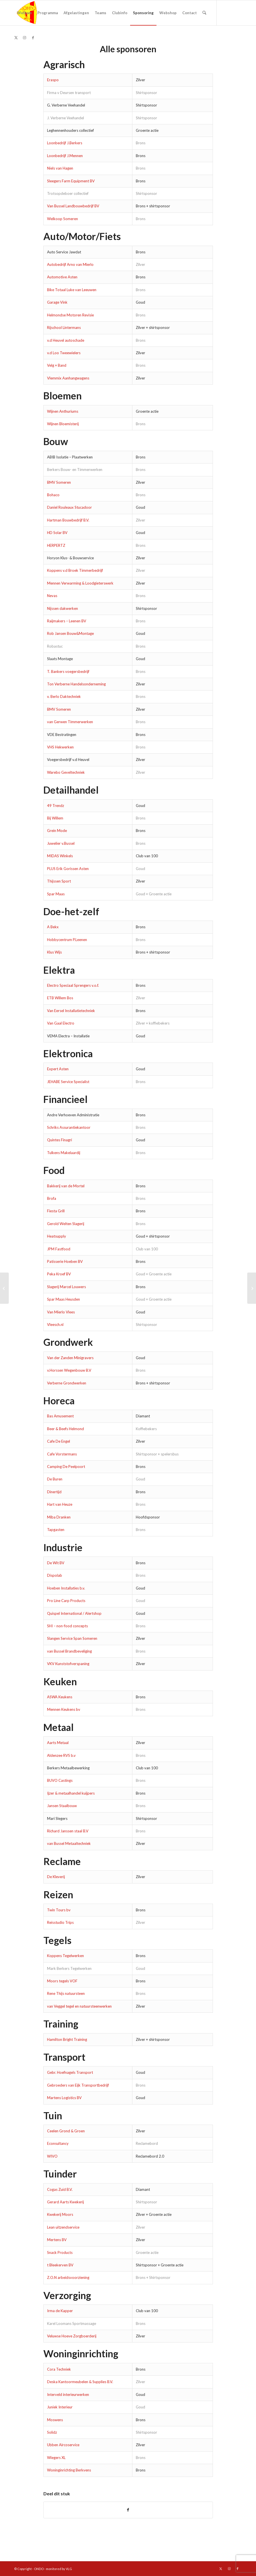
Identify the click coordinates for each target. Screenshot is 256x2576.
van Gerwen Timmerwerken (70, 721)
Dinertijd (54, 1492)
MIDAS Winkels (60, 856)
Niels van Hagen (60, 168)
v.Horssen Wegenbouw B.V (69, 1370)
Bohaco (53, 495)
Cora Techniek (59, 2369)
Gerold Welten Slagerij (65, 1223)
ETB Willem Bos (60, 998)
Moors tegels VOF (62, 1981)
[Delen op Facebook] (128, 2510)
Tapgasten (55, 1529)
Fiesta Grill (56, 1211)
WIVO (52, 2156)
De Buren (54, 1479)
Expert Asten (58, 1069)
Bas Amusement (60, 1416)
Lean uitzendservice (63, 2227)
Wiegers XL (56, 2457)
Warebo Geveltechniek (66, 772)
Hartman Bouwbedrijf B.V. (68, 520)
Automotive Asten (62, 277)
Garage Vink (57, 302)
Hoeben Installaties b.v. (66, 1588)
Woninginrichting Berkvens (69, 2470)
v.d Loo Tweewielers (64, 353)
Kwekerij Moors (60, 2214)
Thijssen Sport (59, 881)
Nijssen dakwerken (62, 608)
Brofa (51, 1198)
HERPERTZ (56, 545)
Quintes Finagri (59, 1140)
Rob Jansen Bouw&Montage (70, 633)
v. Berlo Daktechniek (64, 696)
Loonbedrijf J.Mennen (65, 155)
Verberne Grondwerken (66, 1383)
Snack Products (60, 2252)
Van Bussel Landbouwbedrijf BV (73, 206)
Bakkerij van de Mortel (65, 1186)
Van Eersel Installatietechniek (71, 1010)
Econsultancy (58, 2143)
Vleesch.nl (55, 1324)
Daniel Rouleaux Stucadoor (69, 507)
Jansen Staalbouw (62, 1805)
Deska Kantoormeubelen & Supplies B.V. (80, 2381)
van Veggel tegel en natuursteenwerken (79, 2006)
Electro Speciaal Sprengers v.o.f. (73, 985)
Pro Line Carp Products (66, 1600)
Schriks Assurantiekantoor (68, 1127)
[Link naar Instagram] (24, 37)
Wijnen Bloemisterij (63, 424)
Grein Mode (57, 830)
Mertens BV (57, 2239)
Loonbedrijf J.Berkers (64, 143)
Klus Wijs (54, 952)
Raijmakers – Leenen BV (66, 621)
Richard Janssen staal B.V (67, 1831)
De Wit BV (55, 1563)
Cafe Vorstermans (62, 1454)
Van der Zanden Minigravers (70, 1357)
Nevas (52, 595)
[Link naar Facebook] (33, 37)
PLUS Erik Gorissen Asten (68, 868)
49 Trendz (55, 805)
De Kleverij (56, 1876)
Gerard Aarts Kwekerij (65, 2202)
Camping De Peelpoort (66, 1466)
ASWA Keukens (59, 1697)
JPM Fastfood (58, 1249)
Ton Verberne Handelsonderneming (76, 684)
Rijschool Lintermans (64, 327)
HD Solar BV (57, 532)
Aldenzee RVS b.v (61, 1755)
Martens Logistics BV (64, 2097)
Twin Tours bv (59, 1910)
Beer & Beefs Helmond (65, 1428)
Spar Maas (56, 894)
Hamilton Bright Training (67, 2039)
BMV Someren (59, 482)
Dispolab (54, 1575)
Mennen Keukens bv (63, 1709)
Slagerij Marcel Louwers (66, 1286)
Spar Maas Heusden (63, 1299)
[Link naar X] (16, 37)
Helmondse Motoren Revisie (70, 315)
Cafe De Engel (58, 1441)
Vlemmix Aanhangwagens (68, 378)
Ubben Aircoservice (63, 2444)
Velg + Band (56, 365)
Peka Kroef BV (59, 1274)
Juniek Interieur (60, 2407)
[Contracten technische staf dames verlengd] (251, 1288)
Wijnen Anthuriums (62, 411)
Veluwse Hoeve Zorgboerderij (71, 2336)
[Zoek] (204, 12)
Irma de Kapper (60, 2310)
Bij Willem (55, 818)
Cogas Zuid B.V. (60, 2189)
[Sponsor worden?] (4, 1288)
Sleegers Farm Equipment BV (71, 181)
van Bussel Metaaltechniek (69, 1843)
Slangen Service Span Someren (72, 1638)
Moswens (55, 2420)
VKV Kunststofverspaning (68, 1663)
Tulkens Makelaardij (63, 1152)
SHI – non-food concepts (67, 1626)
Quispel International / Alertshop (74, 1613)
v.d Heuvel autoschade (65, 340)
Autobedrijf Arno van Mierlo (70, 264)
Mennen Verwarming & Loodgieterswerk (80, 583)
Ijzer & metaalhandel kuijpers (71, 1793)
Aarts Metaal (58, 1742)
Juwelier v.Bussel (61, 843)
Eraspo (53, 80)
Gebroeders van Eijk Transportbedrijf (78, 2085)
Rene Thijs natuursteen (66, 1993)
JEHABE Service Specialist (68, 1081)
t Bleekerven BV (60, 2265)
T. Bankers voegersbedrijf (68, 671)
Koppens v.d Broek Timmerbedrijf (75, 570)
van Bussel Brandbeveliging (69, 1651)
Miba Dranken (59, 1517)
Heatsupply (56, 1236)
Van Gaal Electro (60, 1023)
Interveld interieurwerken (68, 2394)
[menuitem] (24, 12)
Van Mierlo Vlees (61, 1312)
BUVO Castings (60, 1780)
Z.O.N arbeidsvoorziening (68, 2277)
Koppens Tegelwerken (65, 1955)
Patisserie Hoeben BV (65, 1261)
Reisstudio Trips (60, 1922)
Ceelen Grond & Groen (66, 2131)
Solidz (52, 2432)
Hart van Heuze (59, 1504)
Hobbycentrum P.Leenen (67, 939)
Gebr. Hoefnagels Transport (70, 2072)
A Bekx (53, 927)
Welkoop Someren (62, 218)
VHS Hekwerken (60, 747)
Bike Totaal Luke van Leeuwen (71, 289)
